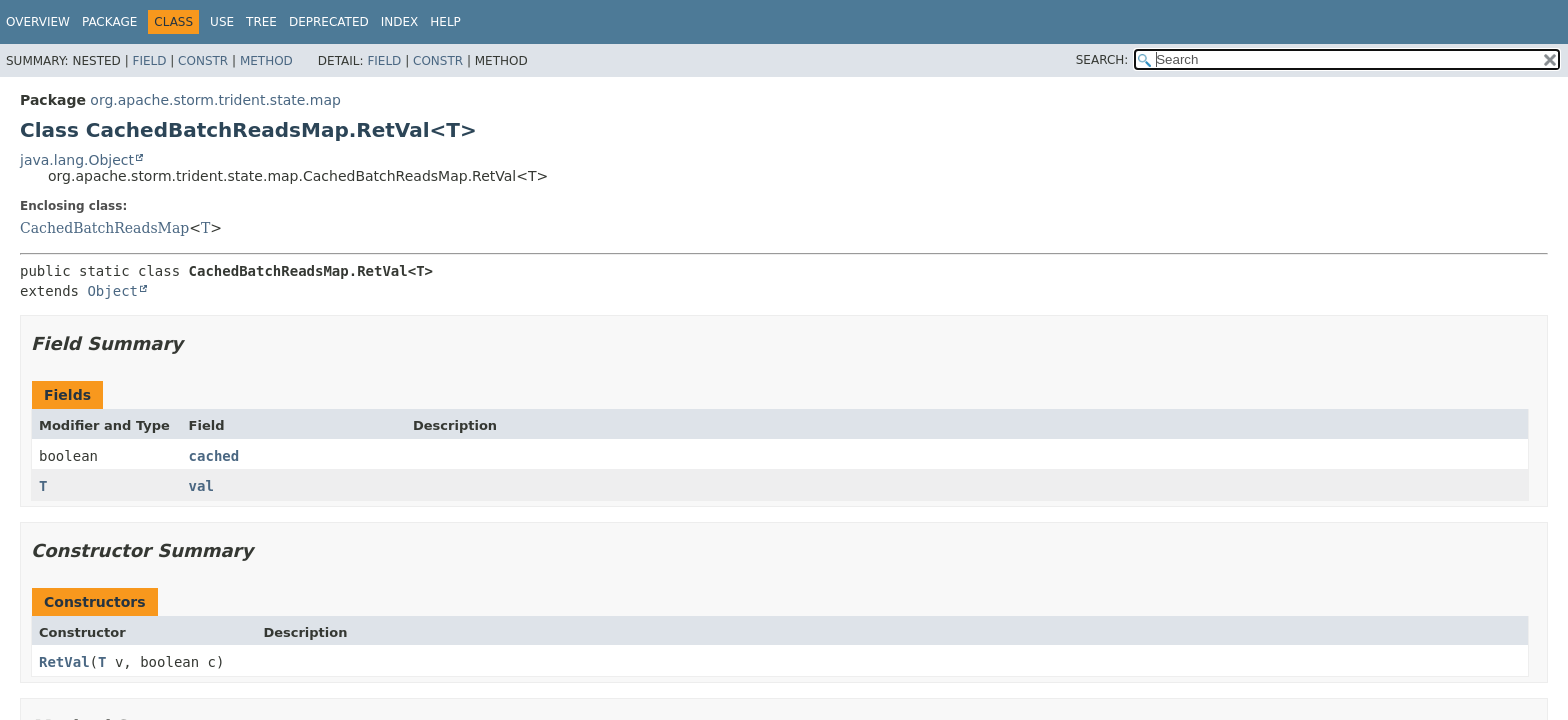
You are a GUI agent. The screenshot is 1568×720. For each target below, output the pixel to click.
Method (266, 61)
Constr (203, 61)
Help (445, 22)
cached (214, 456)
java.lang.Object (77, 160)
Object (112, 291)
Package (109, 22)
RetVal (64, 662)
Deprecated (329, 22)
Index (400, 22)
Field (149, 61)
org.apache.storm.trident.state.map (215, 100)
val (201, 486)
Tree (261, 22)
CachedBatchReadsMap (104, 228)
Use (222, 22)
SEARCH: (1102, 60)
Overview (38, 22)
